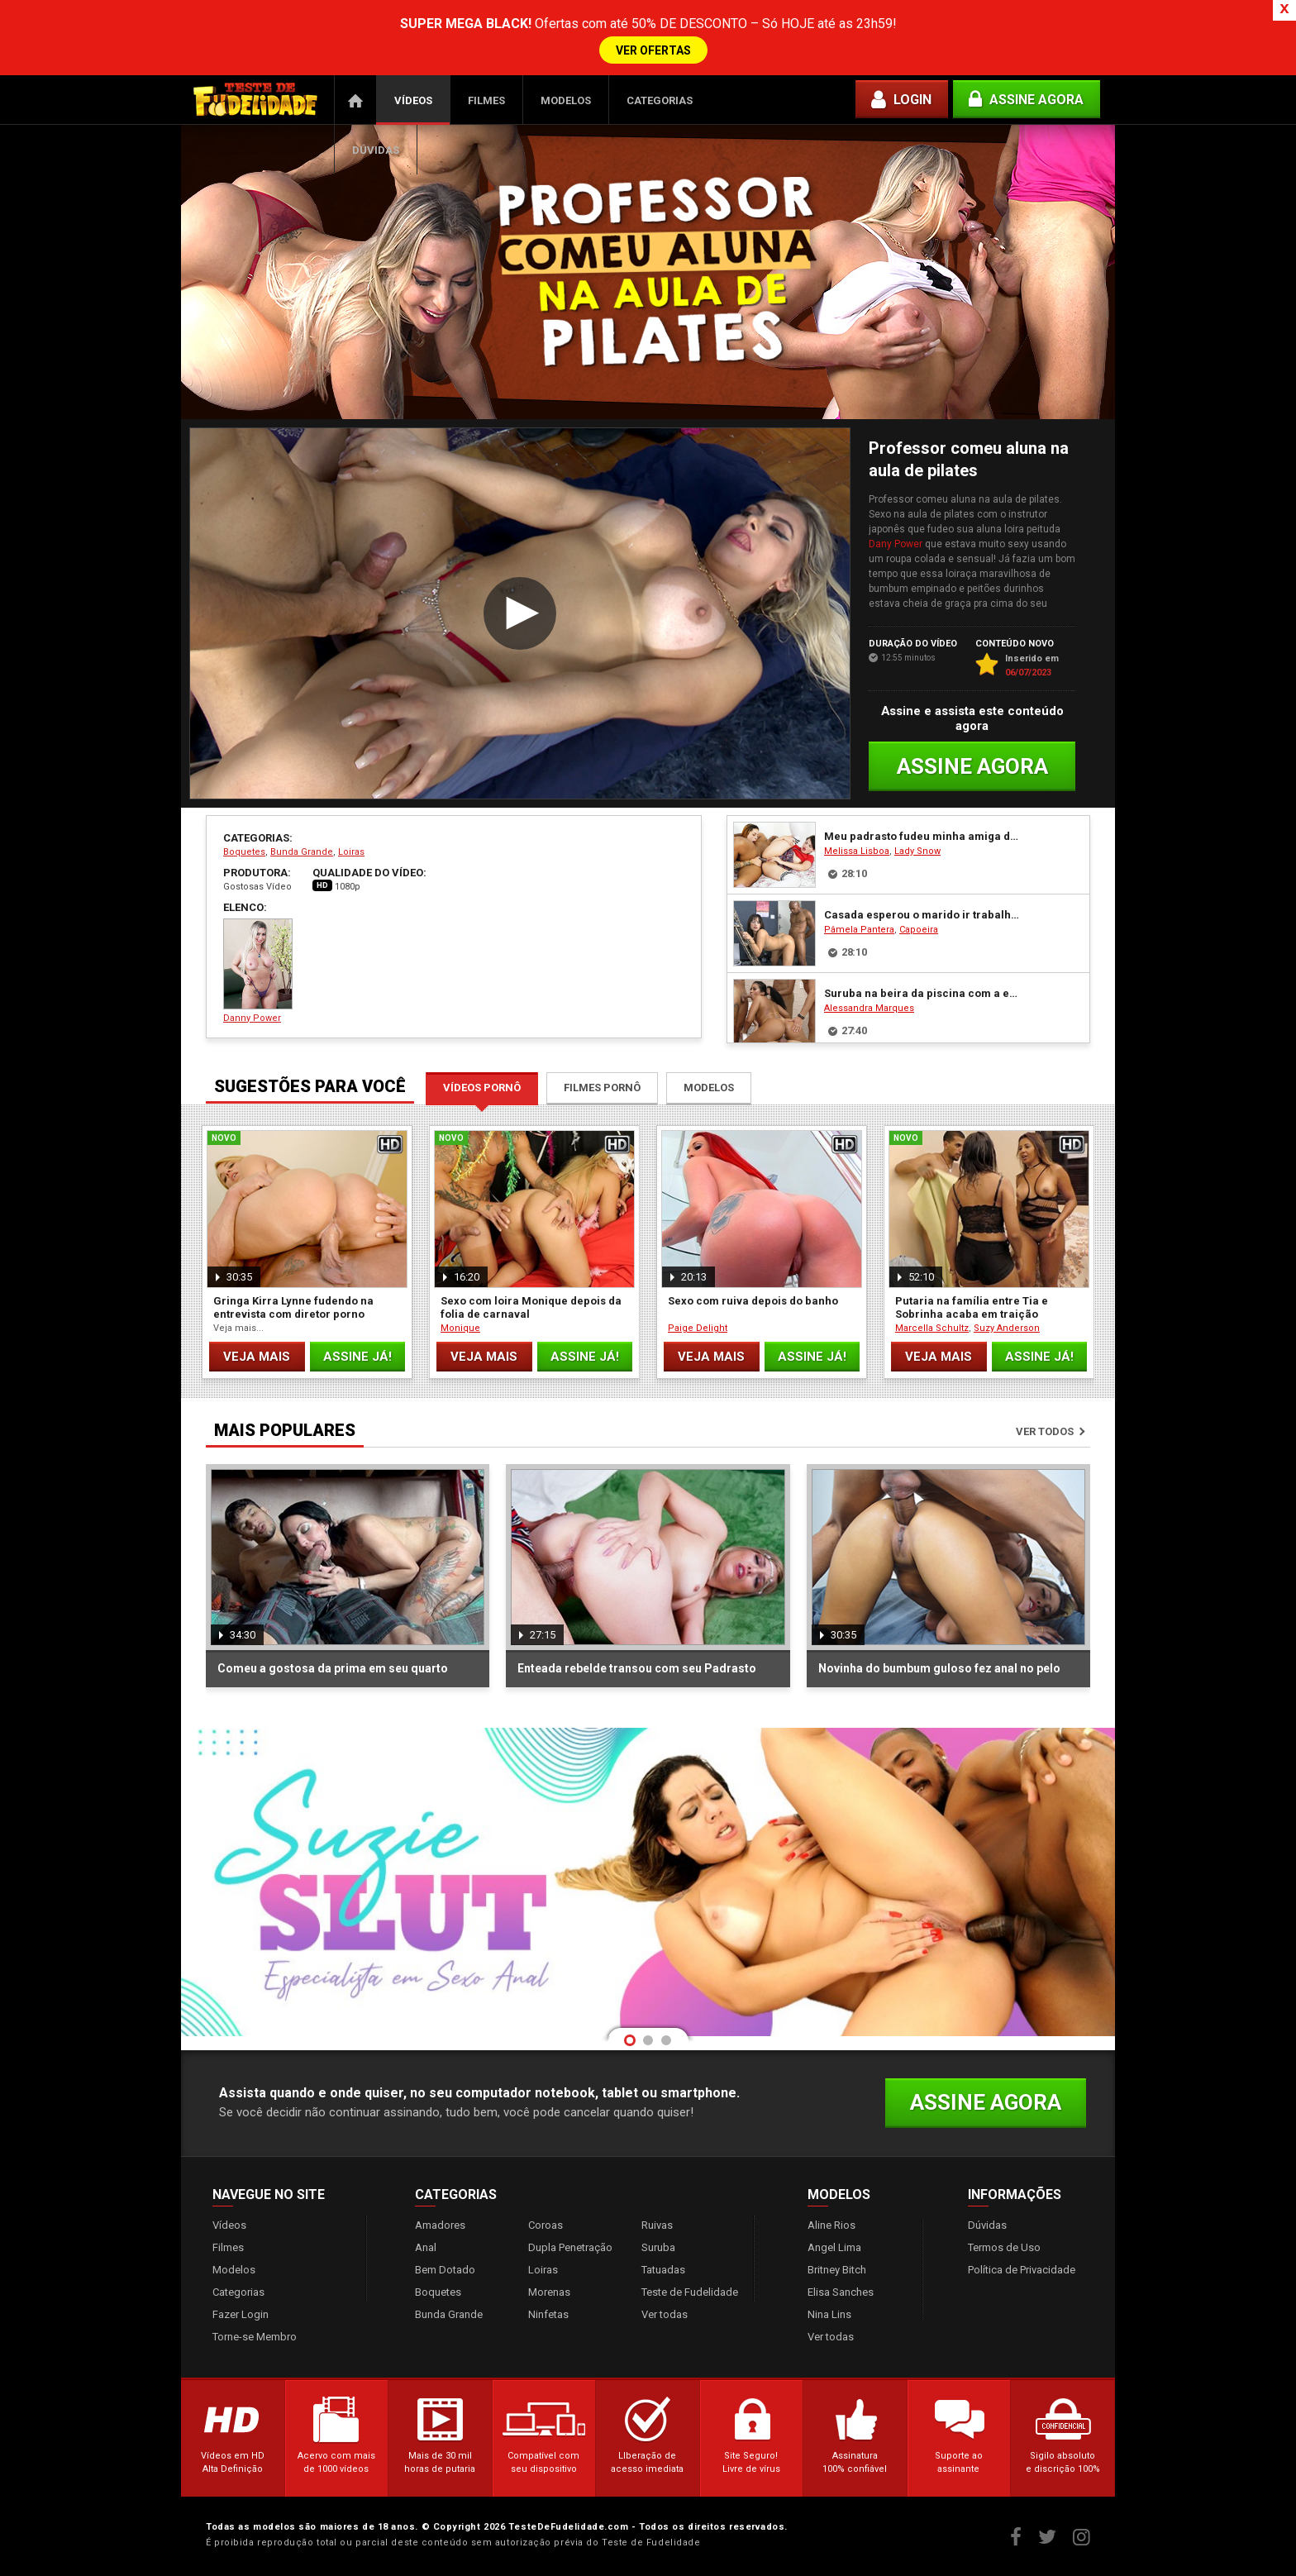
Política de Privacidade (1021, 2270)
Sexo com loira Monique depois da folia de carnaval (531, 1307)
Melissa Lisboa (856, 851)
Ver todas (664, 2314)
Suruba (658, 2247)
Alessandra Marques (869, 1008)
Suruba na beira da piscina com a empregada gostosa (924, 993)
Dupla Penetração (570, 2247)
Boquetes (244, 852)
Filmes (486, 100)
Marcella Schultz (932, 1328)
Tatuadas (663, 2270)
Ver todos (1045, 1431)
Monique (460, 1328)
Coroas (545, 2225)
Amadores (440, 2225)
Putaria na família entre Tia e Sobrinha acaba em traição (971, 1307)
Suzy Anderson (1007, 1328)
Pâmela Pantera (859, 929)
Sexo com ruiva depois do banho (753, 1301)
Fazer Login (240, 2314)
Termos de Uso (1004, 2247)
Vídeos (413, 100)
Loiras (351, 852)
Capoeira (918, 929)
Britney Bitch (837, 2270)
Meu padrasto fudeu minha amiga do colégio (924, 836)
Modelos (566, 100)
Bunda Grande (301, 852)
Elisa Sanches (841, 2292)
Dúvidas (375, 150)
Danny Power (258, 970)
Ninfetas (548, 2314)
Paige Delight (697, 1328)
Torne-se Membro (254, 2336)
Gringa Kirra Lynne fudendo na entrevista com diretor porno (293, 1307)
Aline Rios (831, 2225)
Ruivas (657, 2225)
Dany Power (895, 544)
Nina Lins (829, 2314)
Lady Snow (917, 851)
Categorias (660, 100)
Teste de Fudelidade (689, 2292)
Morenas (549, 2292)
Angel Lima (834, 2247)
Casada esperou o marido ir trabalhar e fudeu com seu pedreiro (924, 915)
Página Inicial (355, 100)
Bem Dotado (445, 2270)
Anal (425, 2247)
